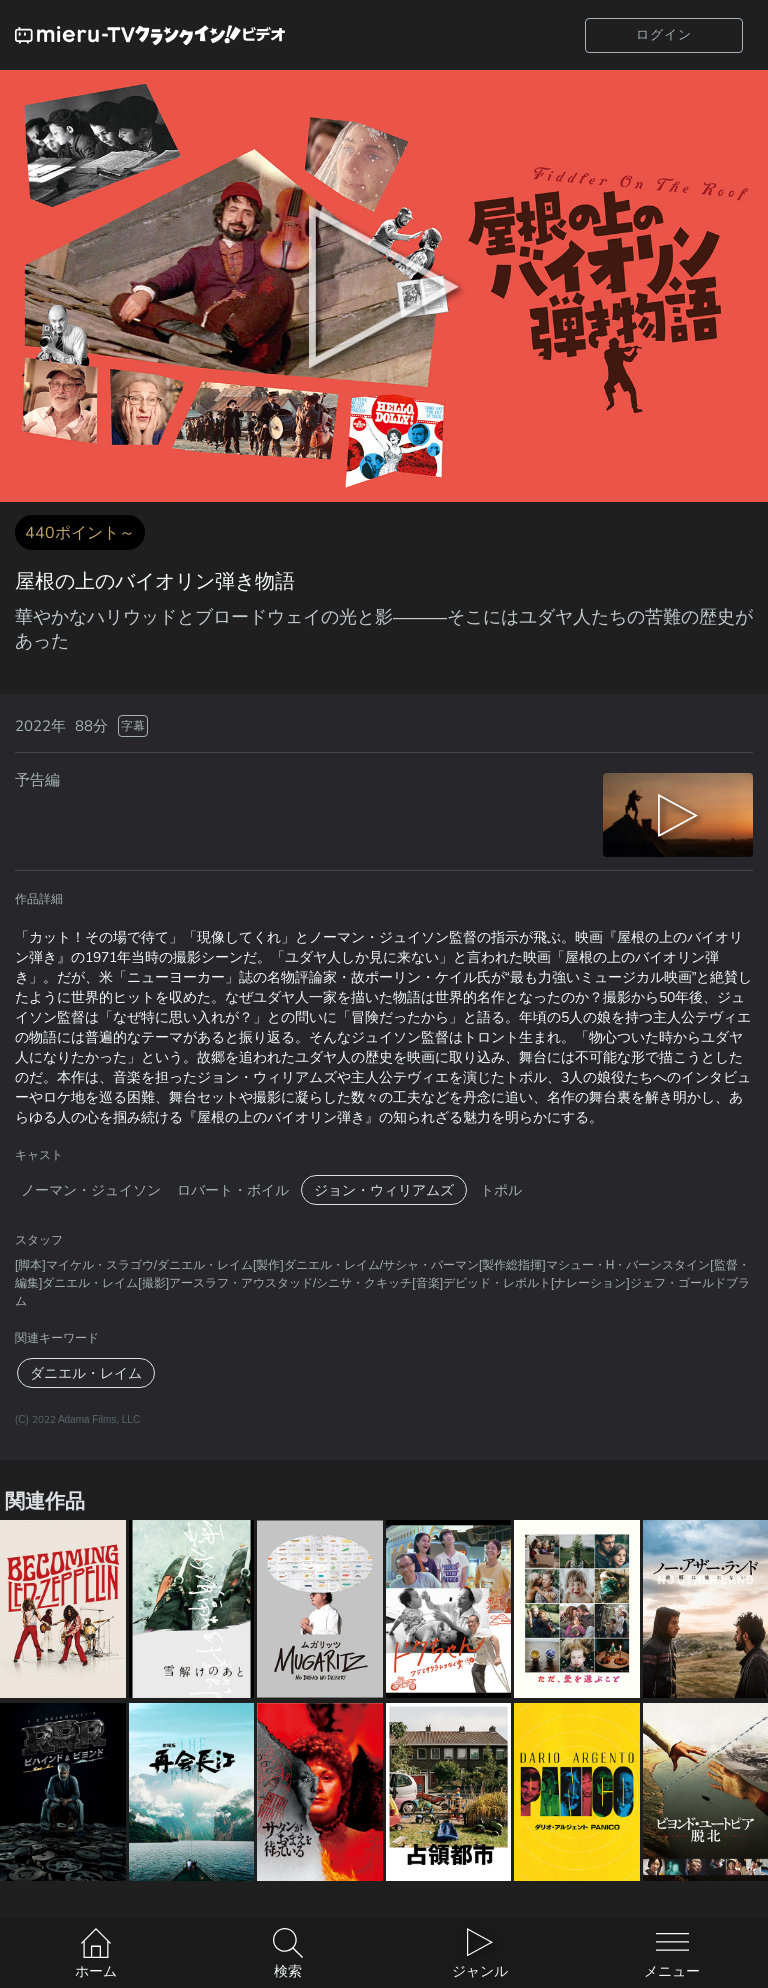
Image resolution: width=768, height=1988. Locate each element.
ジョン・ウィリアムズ (384, 1190)
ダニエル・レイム (86, 1373)
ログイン (664, 34)
